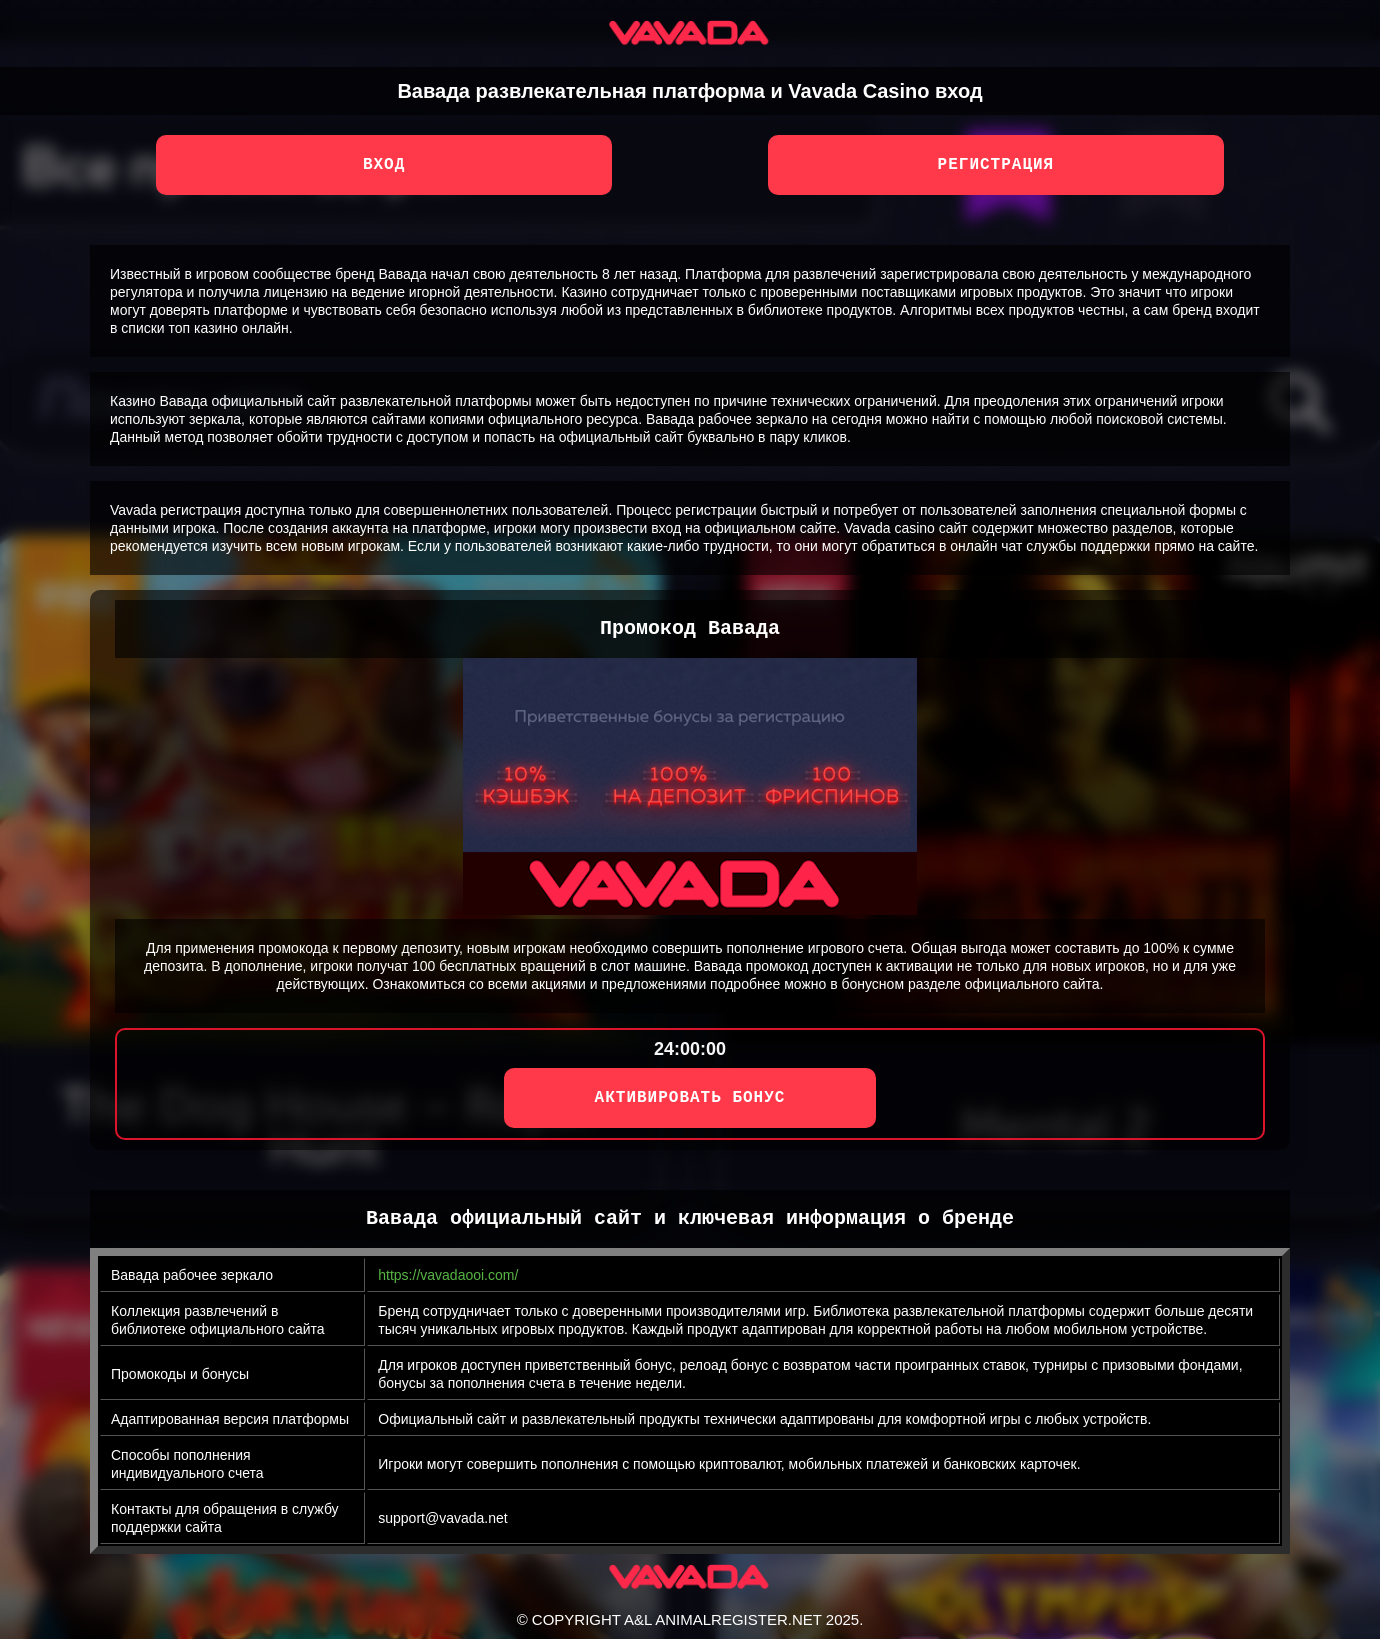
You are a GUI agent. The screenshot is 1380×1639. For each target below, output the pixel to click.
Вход (384, 165)
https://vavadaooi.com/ (448, 1275)
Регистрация (996, 165)
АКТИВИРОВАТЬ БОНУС (690, 1098)
